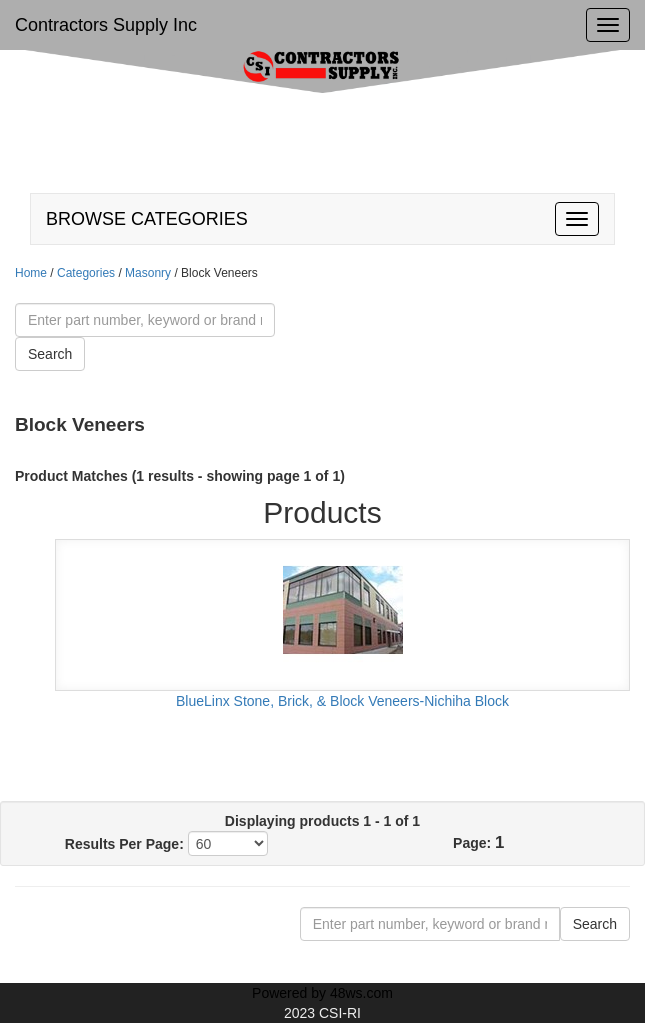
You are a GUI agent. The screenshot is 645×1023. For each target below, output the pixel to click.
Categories (86, 273)
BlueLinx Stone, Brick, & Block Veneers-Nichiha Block (342, 701)
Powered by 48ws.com (322, 993)
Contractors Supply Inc (106, 25)
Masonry (149, 273)
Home (31, 273)
